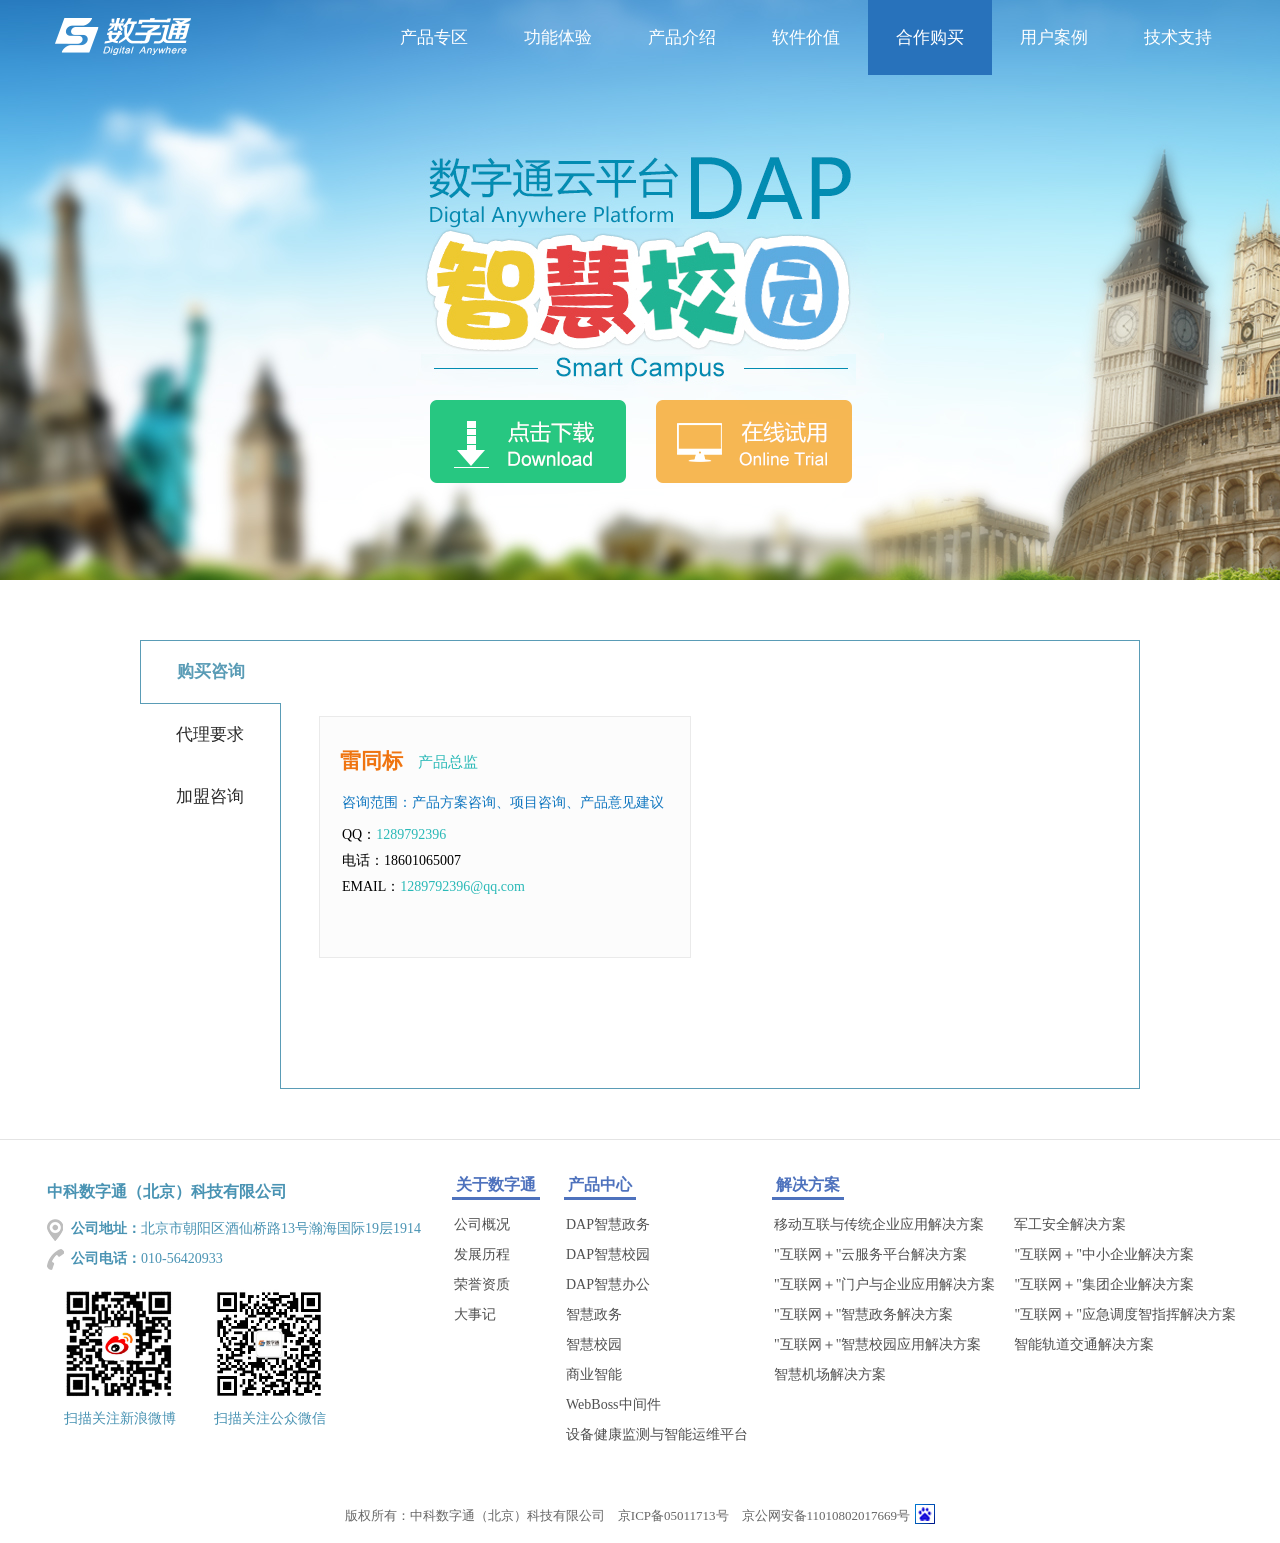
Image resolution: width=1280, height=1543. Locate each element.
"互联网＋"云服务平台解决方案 (870, 1254)
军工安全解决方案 (1070, 1224)
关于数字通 (496, 1184)
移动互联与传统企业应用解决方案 (879, 1224)
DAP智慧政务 (608, 1224)
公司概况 (482, 1224)
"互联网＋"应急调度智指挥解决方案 (1124, 1314)
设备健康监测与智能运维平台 (657, 1434)
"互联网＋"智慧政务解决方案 (863, 1314)
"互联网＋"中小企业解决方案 (1103, 1254)
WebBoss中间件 (613, 1404)
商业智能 (594, 1374)
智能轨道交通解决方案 (1084, 1344)
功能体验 (558, 37)
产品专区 (434, 37)
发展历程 (482, 1254)
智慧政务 (594, 1314)
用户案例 (1054, 37)
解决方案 (808, 1184)
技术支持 (1178, 37)
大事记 (475, 1314)
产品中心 (600, 1184)
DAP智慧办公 (608, 1284)
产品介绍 (682, 37)
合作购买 (930, 37)
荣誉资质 (482, 1284)
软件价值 (806, 37)
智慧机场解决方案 (830, 1374)
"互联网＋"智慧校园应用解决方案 (877, 1344)
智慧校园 (594, 1344)
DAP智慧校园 (608, 1254)
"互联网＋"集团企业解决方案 (1103, 1284)
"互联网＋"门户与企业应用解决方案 (884, 1284)
